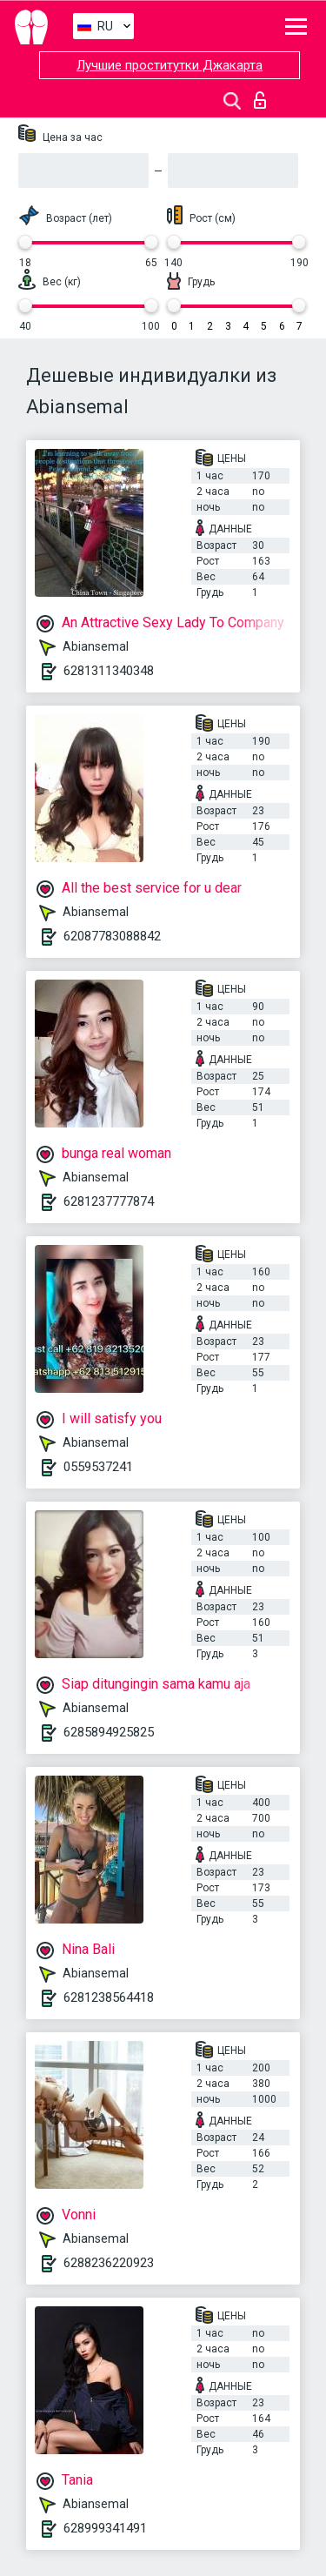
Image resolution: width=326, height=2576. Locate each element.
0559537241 (98, 1467)
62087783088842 (112, 936)
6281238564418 (108, 1997)
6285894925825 (108, 1732)
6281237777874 (108, 1201)
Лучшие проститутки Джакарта (170, 65)
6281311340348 (108, 671)
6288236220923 (108, 2263)
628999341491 (105, 2528)
